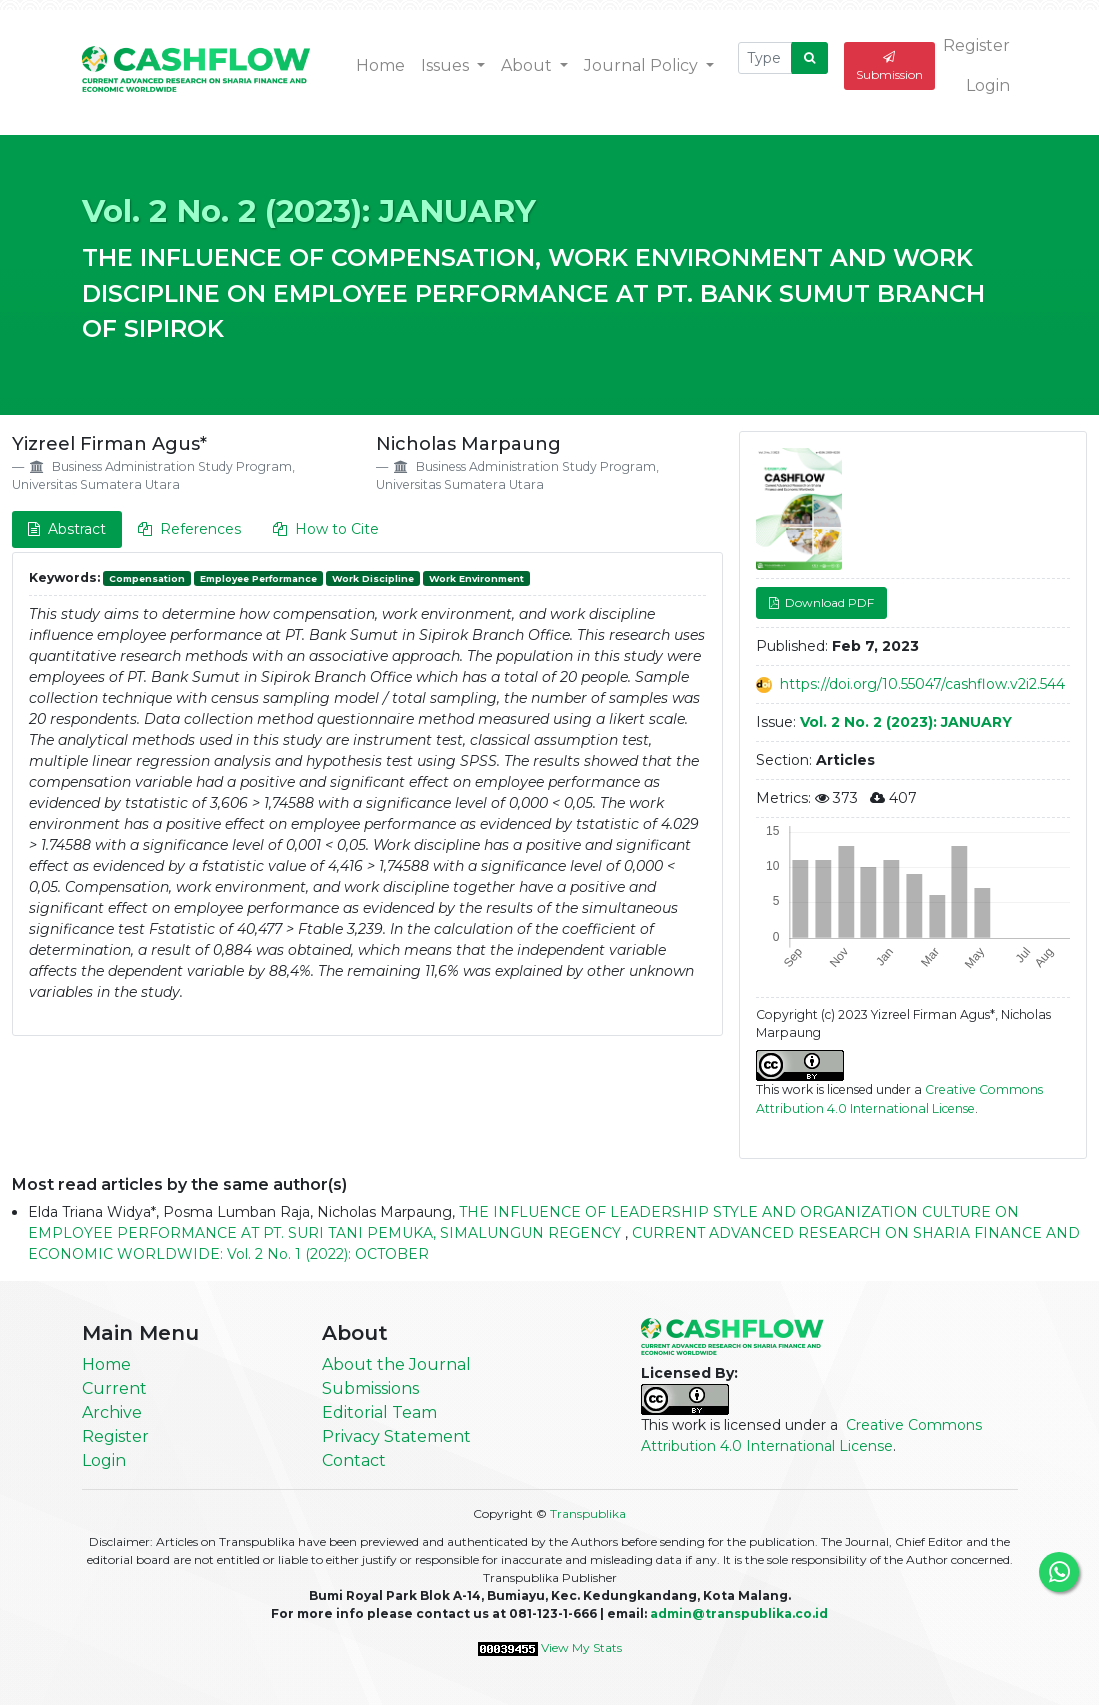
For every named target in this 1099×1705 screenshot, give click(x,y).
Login (988, 85)
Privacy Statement (396, 1436)
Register (976, 45)
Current (114, 1388)
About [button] (528, 65)
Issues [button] (447, 65)
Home (380, 65)
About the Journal (396, 1364)
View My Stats (581, 1647)
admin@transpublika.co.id (739, 1613)
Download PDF (828, 602)
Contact (354, 1460)
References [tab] (189, 529)
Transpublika (588, 1513)
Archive (112, 1412)
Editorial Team (379, 1412)
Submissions (370, 1388)
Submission (889, 66)
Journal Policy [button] (643, 65)
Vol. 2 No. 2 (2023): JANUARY (309, 211)
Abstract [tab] (67, 529)
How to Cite (326, 529)
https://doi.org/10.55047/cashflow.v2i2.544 (922, 684)
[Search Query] (765, 58)
